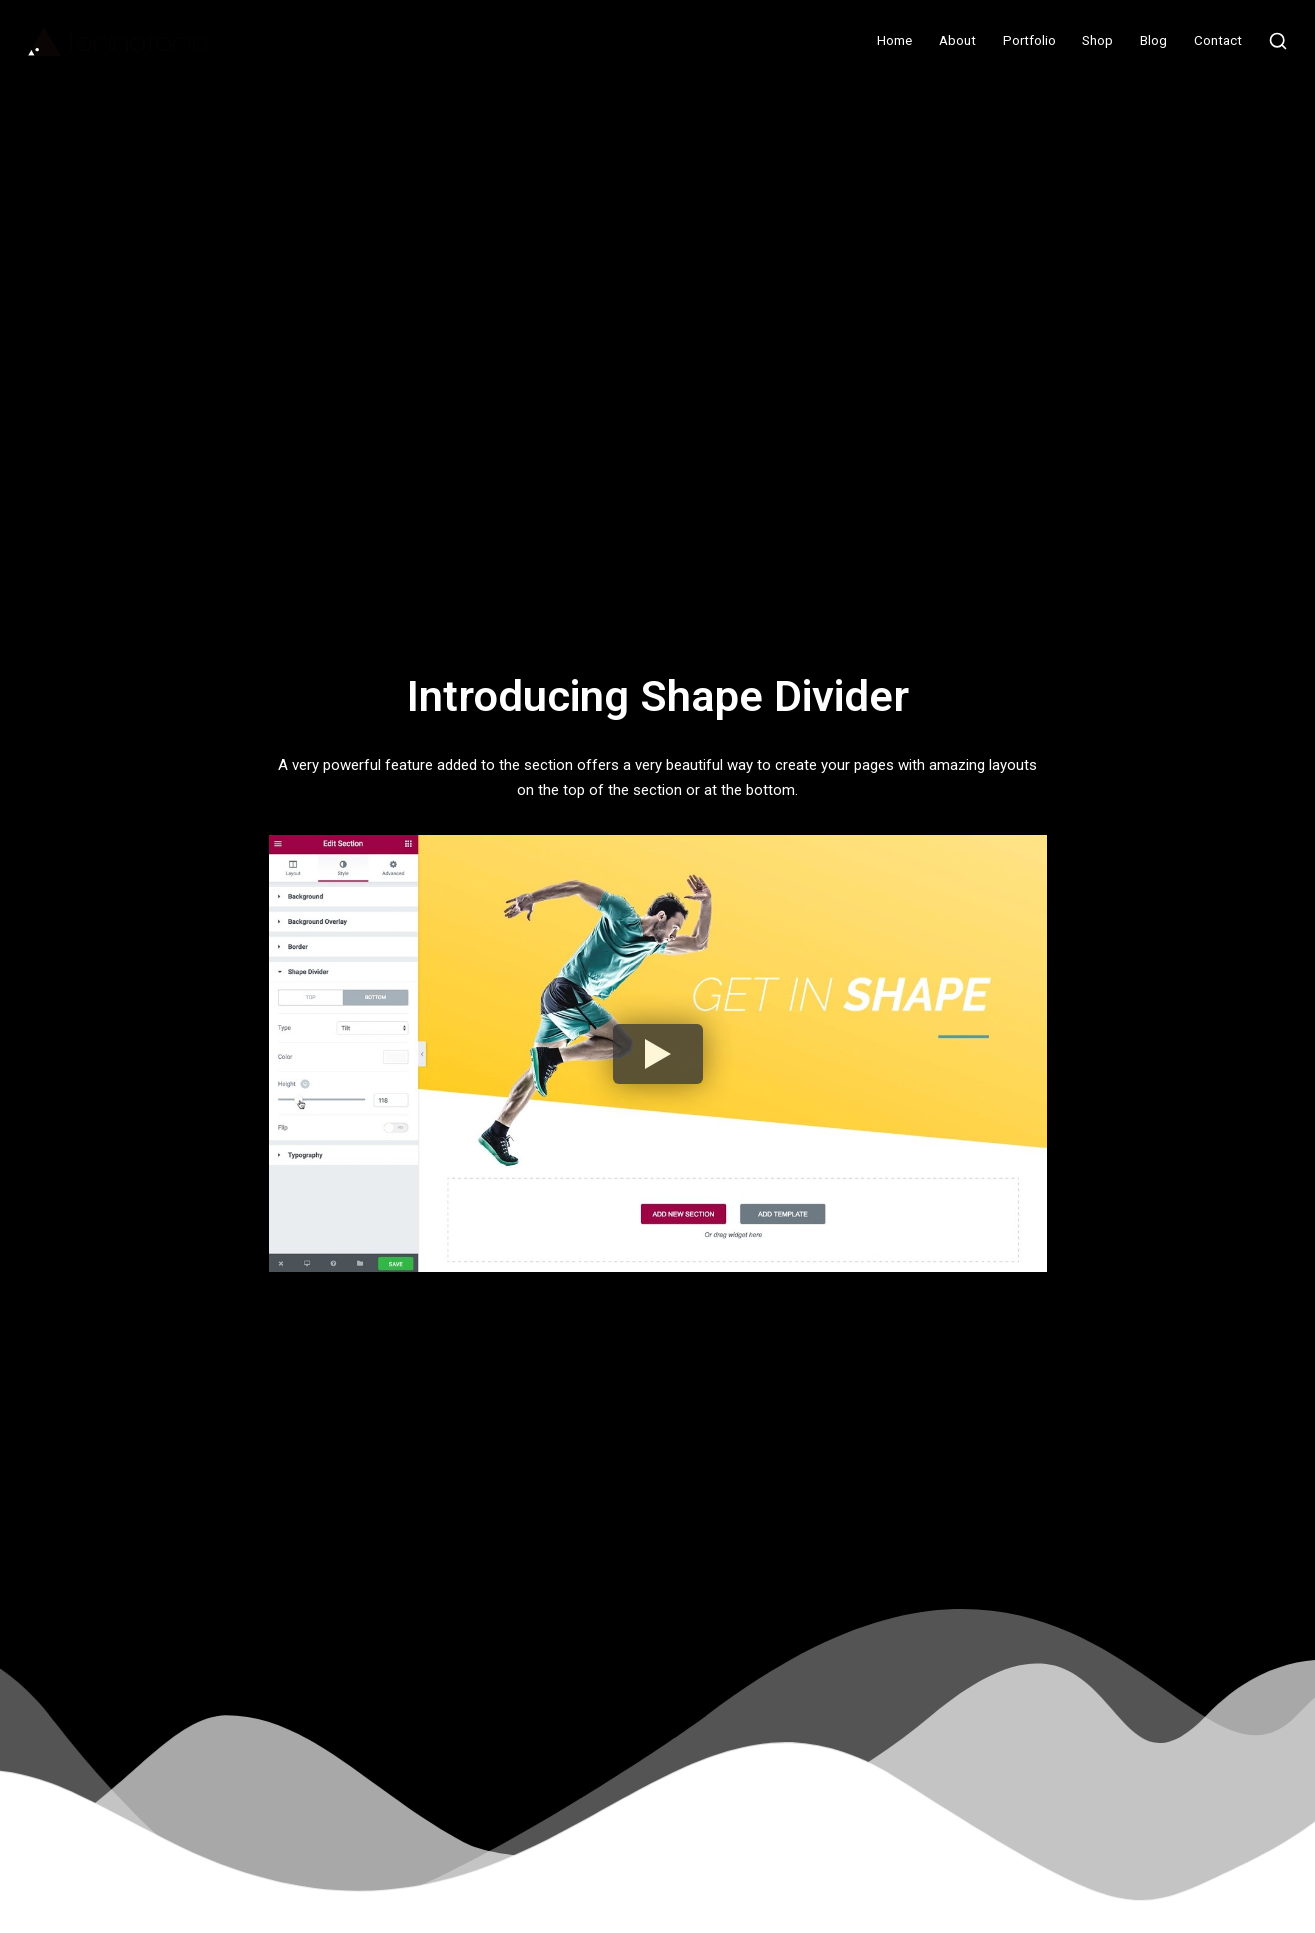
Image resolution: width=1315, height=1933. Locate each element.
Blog (1153, 40)
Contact (1218, 40)
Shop (1097, 40)
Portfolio (1029, 40)
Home (894, 40)
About (957, 40)
